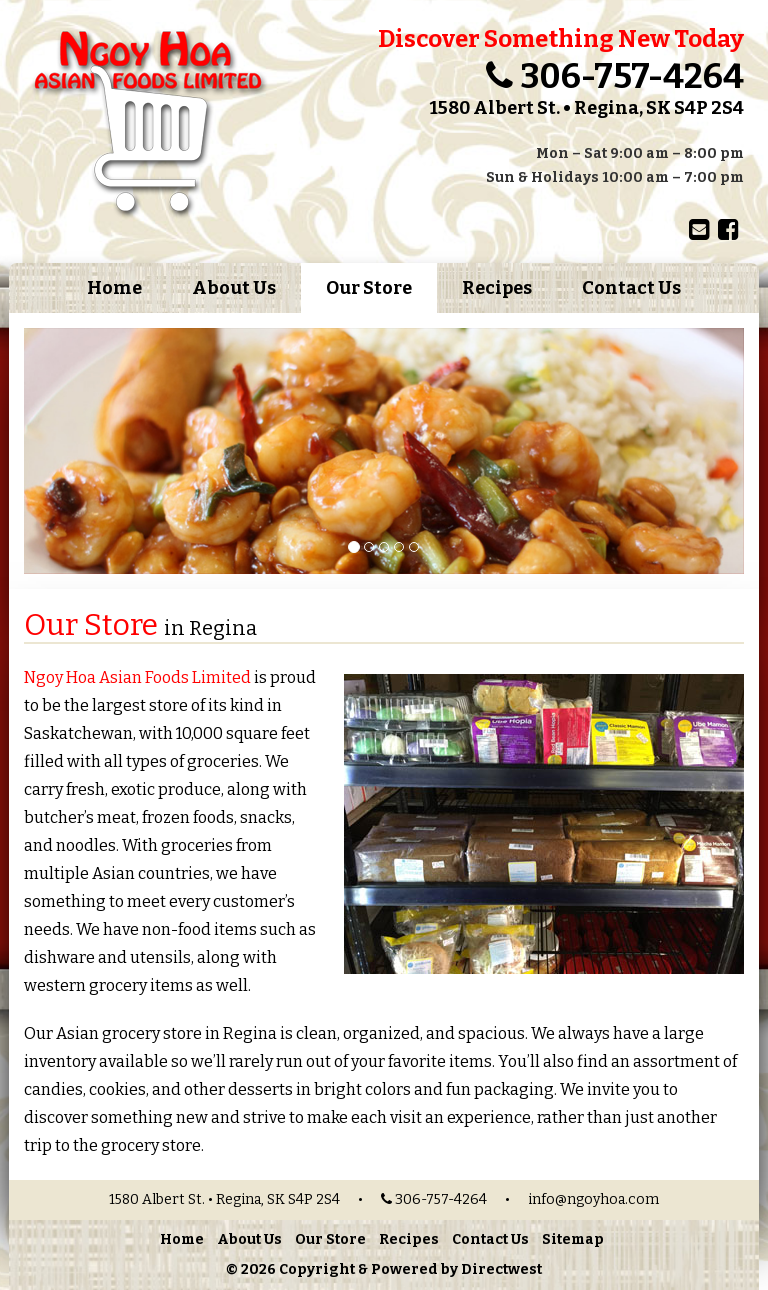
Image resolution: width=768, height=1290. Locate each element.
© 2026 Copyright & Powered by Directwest (384, 1269)
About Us (234, 288)
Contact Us (631, 288)
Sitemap (573, 1239)
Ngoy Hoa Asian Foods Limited (137, 677)
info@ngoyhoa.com (593, 1199)
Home (114, 288)
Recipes (497, 288)
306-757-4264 (632, 76)
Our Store (369, 288)
